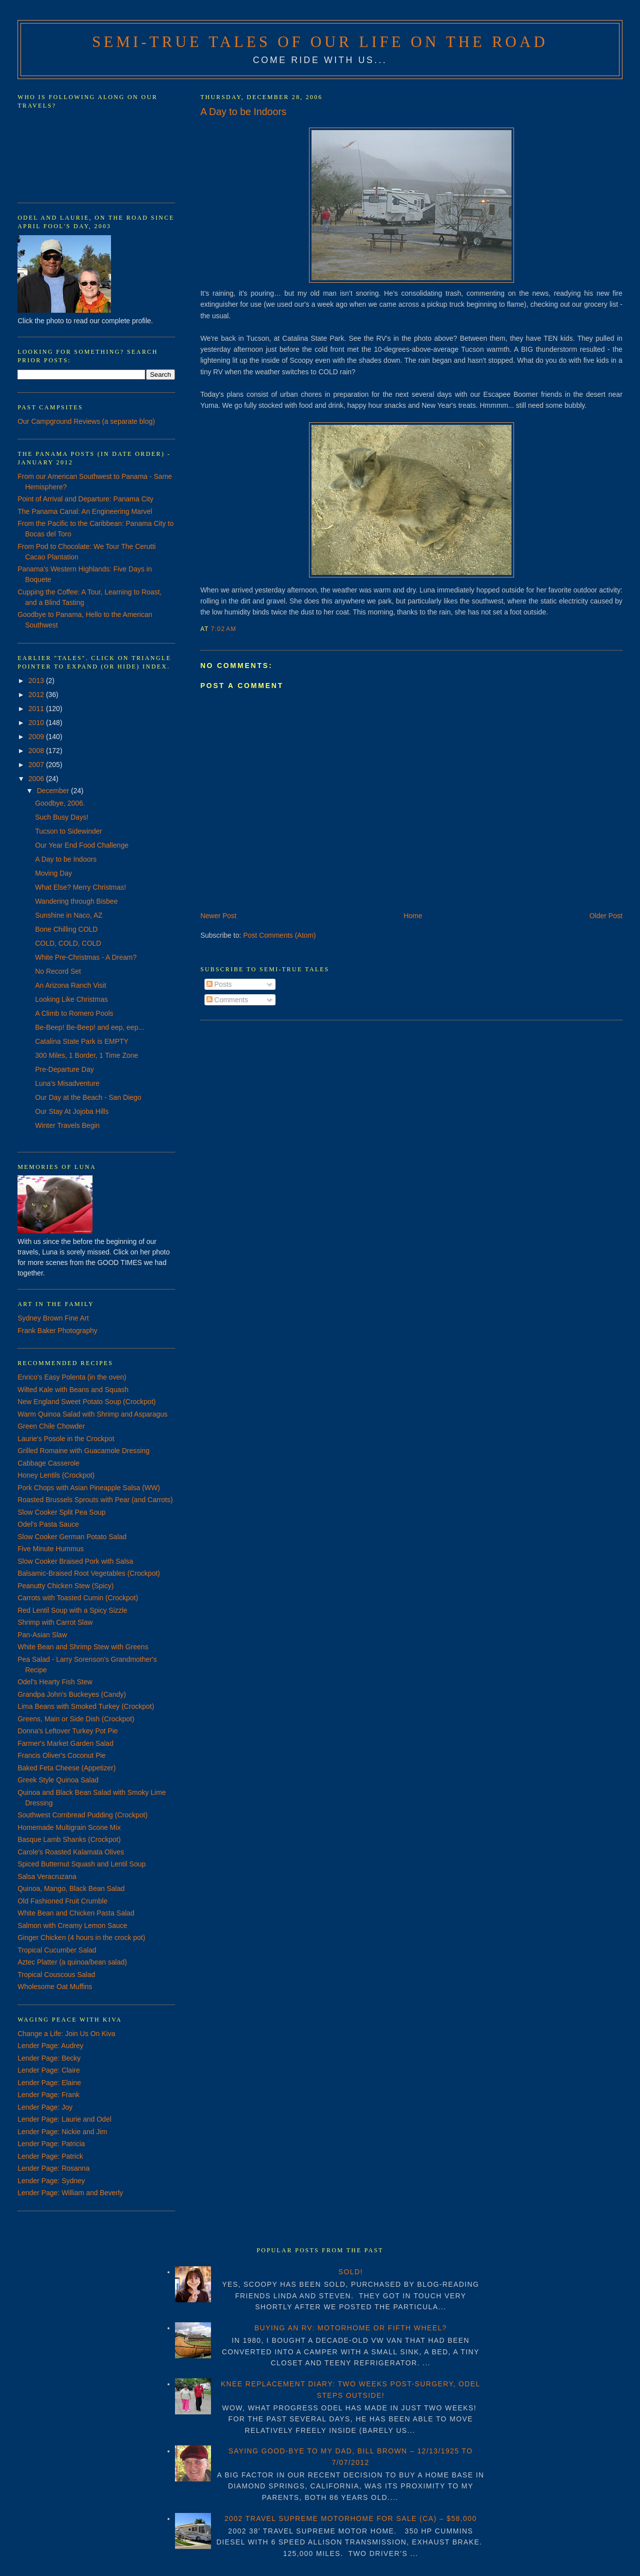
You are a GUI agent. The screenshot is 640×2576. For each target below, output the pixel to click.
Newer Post (218, 916)
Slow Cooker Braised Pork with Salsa (75, 1561)
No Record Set (58, 971)
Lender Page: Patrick (50, 2156)
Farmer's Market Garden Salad (66, 1743)
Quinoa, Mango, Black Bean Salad (71, 1888)
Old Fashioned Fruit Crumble (63, 1901)
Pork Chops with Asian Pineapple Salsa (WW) (89, 1488)
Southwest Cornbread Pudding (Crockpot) (83, 1815)
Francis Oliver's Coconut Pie (62, 1755)
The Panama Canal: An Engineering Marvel (85, 511)
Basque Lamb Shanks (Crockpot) (69, 1839)
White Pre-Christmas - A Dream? (85, 957)
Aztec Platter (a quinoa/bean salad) (72, 1962)
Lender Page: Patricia (51, 2144)
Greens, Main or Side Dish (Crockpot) (76, 1719)
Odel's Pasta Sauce (48, 1524)
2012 (37, 695)
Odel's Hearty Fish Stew (55, 1682)
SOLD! (350, 2272)
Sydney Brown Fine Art (53, 1318)
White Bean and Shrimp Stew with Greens (83, 1647)
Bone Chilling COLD (66, 929)
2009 (37, 737)
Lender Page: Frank (49, 2095)
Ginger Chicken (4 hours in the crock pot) (81, 1938)
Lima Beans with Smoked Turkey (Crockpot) (86, 1706)
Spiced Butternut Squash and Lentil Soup (82, 1864)
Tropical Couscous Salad (56, 1975)
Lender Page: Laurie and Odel (65, 2119)
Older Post (606, 916)
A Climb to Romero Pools (74, 1013)
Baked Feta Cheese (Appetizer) (67, 1768)
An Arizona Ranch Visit (70, 985)
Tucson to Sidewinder (68, 831)
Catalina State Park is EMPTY (81, 1041)
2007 (37, 765)
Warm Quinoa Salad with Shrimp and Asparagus (93, 1414)
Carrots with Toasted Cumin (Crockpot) (78, 1598)
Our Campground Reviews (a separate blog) (86, 421)
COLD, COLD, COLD (68, 943)
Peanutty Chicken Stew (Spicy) (66, 1586)
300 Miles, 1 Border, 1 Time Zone (86, 1055)
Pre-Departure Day (64, 1069)
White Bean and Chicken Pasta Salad (76, 1913)
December (54, 791)
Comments (227, 1000)
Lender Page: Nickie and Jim (62, 2132)
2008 (37, 751)
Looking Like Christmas (71, 999)
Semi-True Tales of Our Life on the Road (320, 42)
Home (413, 916)
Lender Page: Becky (49, 2058)
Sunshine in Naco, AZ (68, 915)
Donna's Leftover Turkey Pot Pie (68, 1731)
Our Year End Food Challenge (81, 845)
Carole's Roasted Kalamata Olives (71, 1852)
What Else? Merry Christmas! (80, 887)
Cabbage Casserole (49, 1463)
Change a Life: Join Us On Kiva (66, 2034)
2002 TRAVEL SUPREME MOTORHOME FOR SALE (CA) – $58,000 (350, 2518)
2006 (37, 779)
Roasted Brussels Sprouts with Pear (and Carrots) (95, 1500)
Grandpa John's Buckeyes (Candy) (72, 1694)
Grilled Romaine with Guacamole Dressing (84, 1451)
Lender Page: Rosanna (54, 2168)
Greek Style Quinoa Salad (58, 1780)
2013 (37, 681)
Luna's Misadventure (67, 1083)
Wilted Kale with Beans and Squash (73, 1390)
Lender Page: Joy (45, 2107)
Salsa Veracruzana (47, 1876)
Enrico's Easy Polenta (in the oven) (72, 1377)
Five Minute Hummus (51, 1549)
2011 (37, 709)
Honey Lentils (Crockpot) (56, 1475)
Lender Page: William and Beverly (70, 2193)
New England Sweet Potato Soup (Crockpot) (87, 1402)
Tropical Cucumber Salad (57, 1950)
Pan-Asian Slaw (42, 1635)
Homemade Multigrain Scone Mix (69, 1827)
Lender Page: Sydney (51, 2181)
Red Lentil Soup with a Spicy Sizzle (72, 1610)
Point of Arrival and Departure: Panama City (86, 499)
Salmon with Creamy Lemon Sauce (72, 1925)
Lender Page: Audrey (51, 2046)
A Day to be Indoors (243, 111)
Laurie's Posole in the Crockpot (66, 1439)
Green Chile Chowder (51, 1426)
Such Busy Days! (61, 817)
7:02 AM (223, 628)
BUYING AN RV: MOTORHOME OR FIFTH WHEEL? (350, 2328)
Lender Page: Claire (49, 2070)
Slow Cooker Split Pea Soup (62, 1512)
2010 (37, 723)
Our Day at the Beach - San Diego (88, 1097)
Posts (219, 984)
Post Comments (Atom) (279, 935)
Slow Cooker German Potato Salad (72, 1537)
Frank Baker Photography (58, 1331)
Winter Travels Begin (67, 1125)
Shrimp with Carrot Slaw (55, 1622)
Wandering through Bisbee (76, 901)
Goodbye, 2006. (60, 803)
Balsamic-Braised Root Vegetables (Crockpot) (89, 1573)
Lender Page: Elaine (49, 2083)
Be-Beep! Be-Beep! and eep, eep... (89, 1027)
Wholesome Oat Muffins (55, 1987)
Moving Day (53, 873)
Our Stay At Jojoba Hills (71, 1111)
